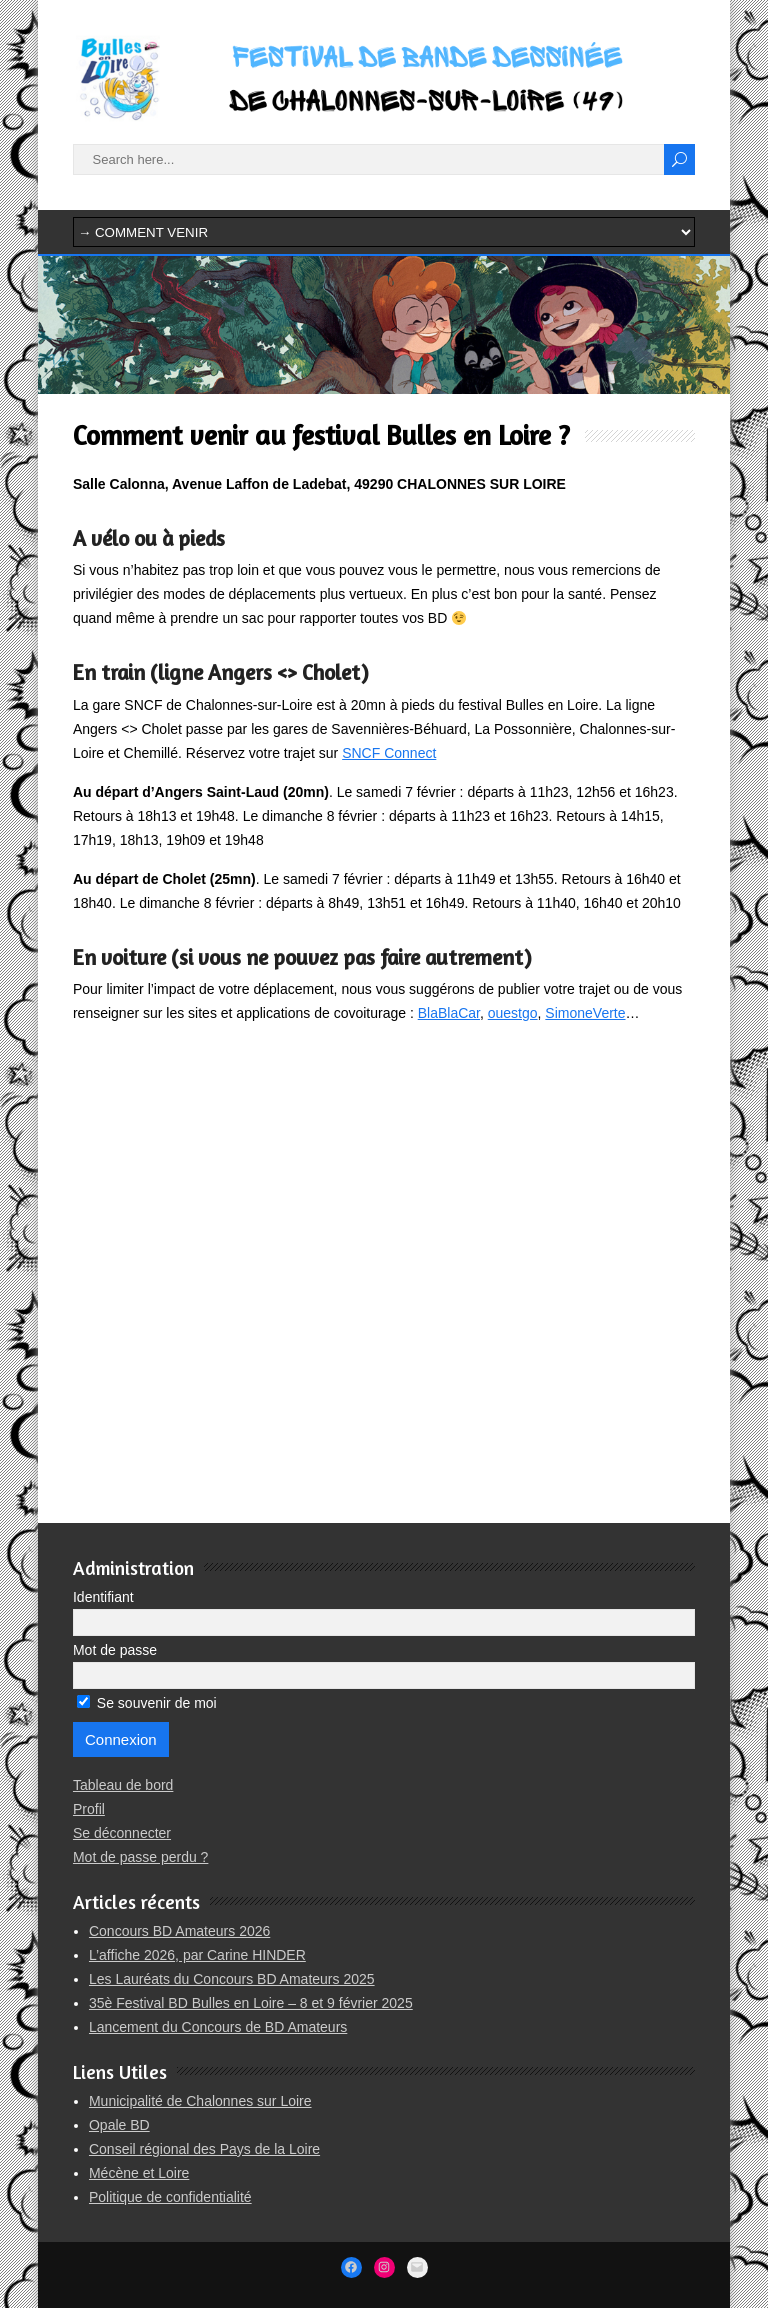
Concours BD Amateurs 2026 (179, 1931)
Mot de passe (115, 1650)
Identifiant (103, 1597)
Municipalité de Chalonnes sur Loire (200, 2101)
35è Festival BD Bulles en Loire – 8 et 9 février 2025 (251, 2003)
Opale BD (119, 2125)
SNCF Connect (389, 753)
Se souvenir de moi (147, 1703)
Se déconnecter (122, 1833)
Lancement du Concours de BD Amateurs (218, 2027)
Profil (89, 1809)
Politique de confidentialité (170, 2197)
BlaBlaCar (449, 1013)
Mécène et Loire (139, 2173)
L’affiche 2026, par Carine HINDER (197, 1955)
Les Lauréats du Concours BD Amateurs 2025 (232, 1979)
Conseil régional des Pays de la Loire (204, 2149)
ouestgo (513, 1013)
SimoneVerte (585, 1013)
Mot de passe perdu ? (140, 1857)
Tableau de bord (123, 1785)
